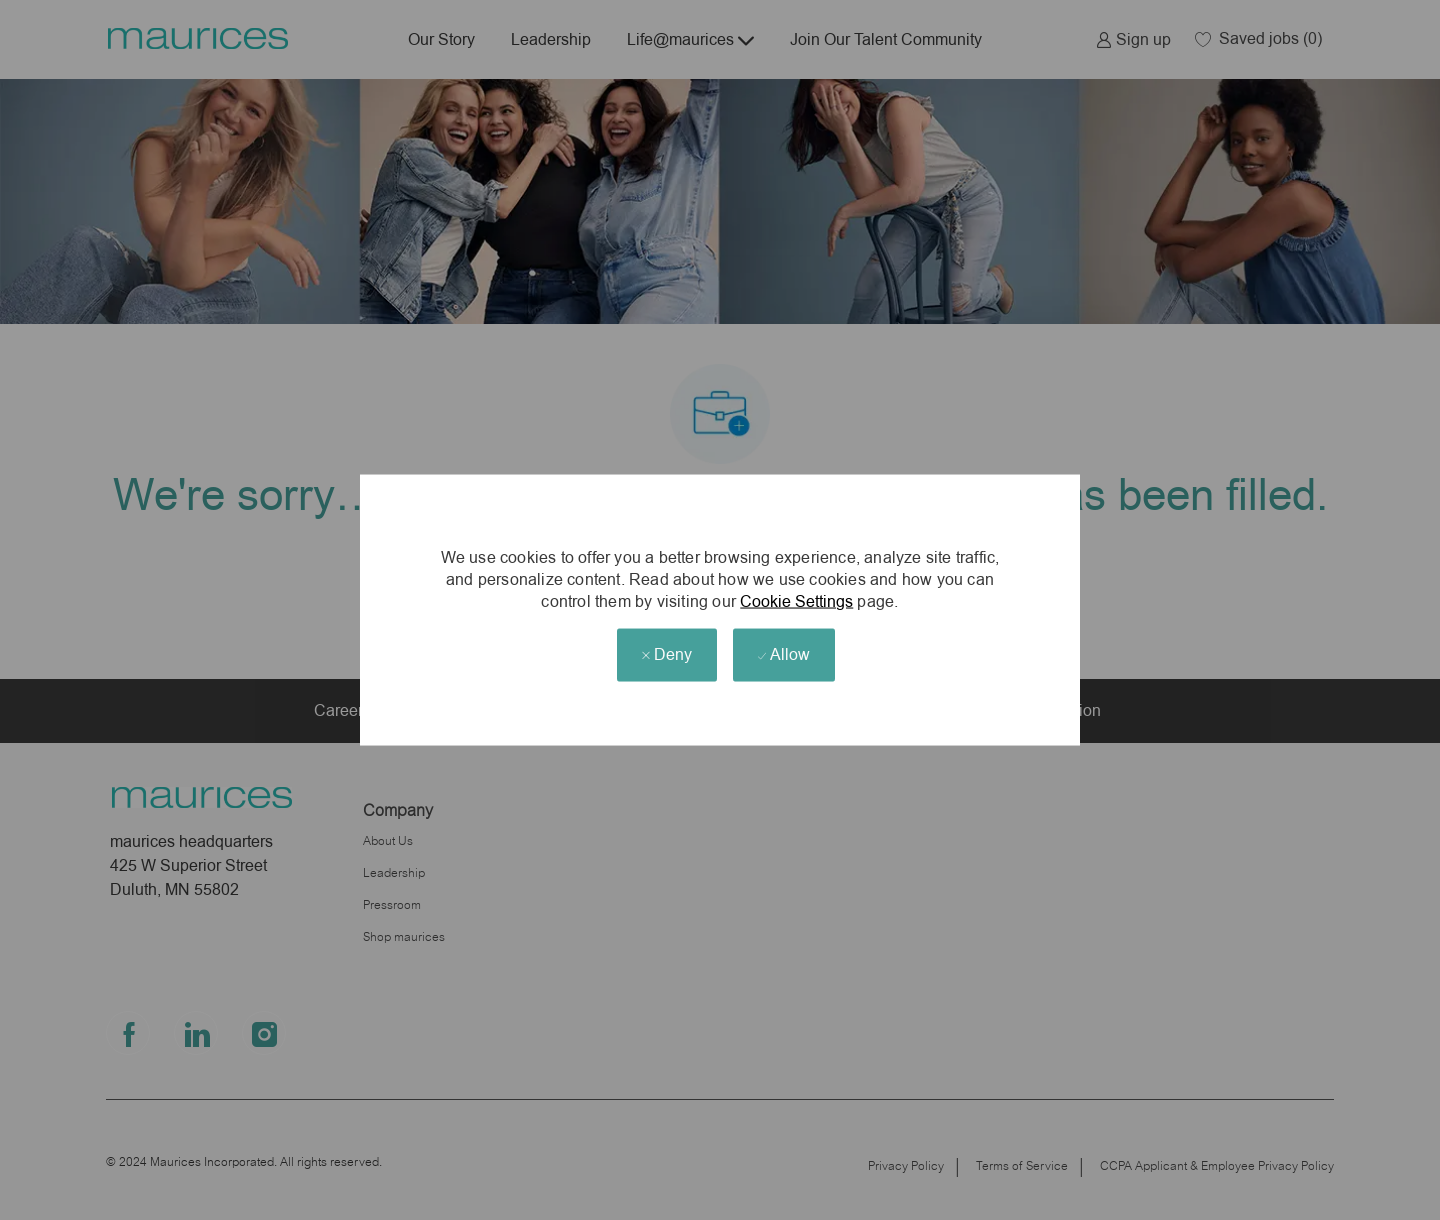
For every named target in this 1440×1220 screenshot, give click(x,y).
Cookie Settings (796, 600)
